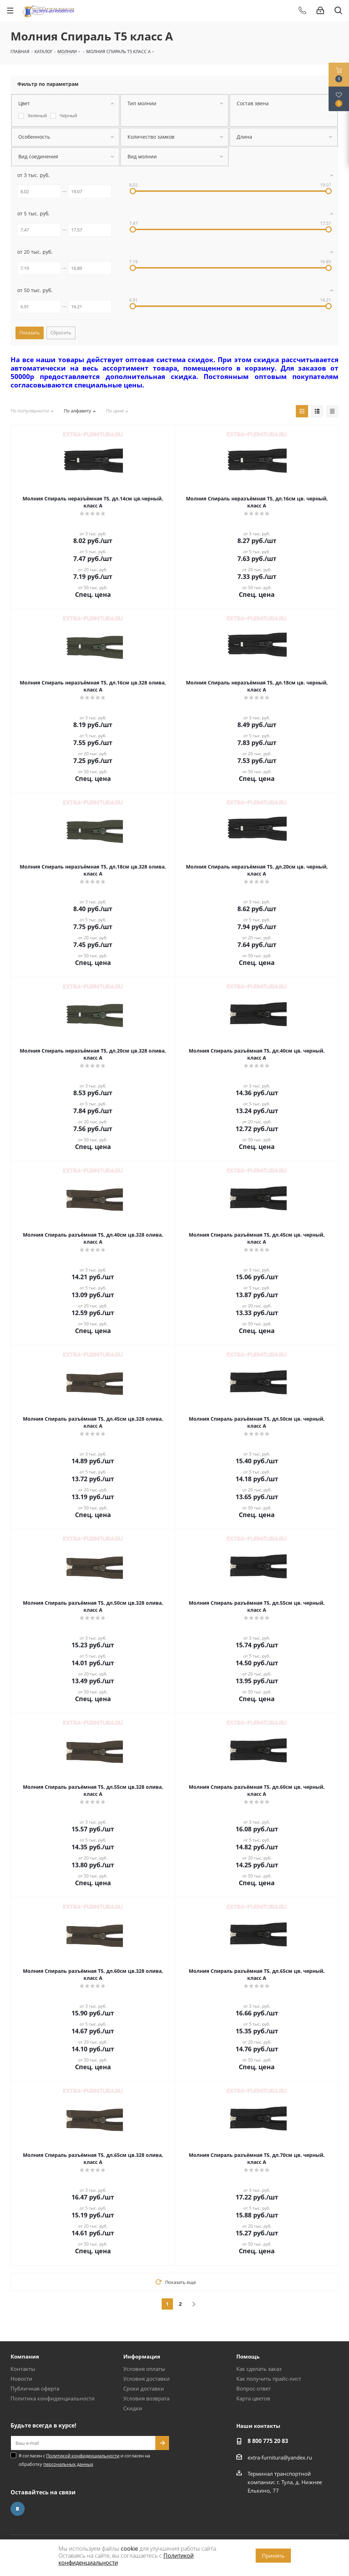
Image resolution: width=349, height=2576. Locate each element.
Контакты (23, 2368)
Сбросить (60, 332)
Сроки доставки (143, 2388)
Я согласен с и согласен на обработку (84, 2459)
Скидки (132, 2408)
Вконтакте (18, 2509)
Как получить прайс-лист (268, 2378)
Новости (21, 2378)
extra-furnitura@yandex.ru (280, 2457)
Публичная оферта (35, 2388)
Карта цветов (253, 2398)
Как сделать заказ (258, 2368)
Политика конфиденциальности (53, 2398)
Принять (273, 2555)
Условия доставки (146, 2378)
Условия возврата (146, 2398)
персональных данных (68, 2464)
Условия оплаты (144, 2368)
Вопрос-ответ (253, 2388)
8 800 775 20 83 (268, 2441)
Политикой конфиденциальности (82, 2455)
